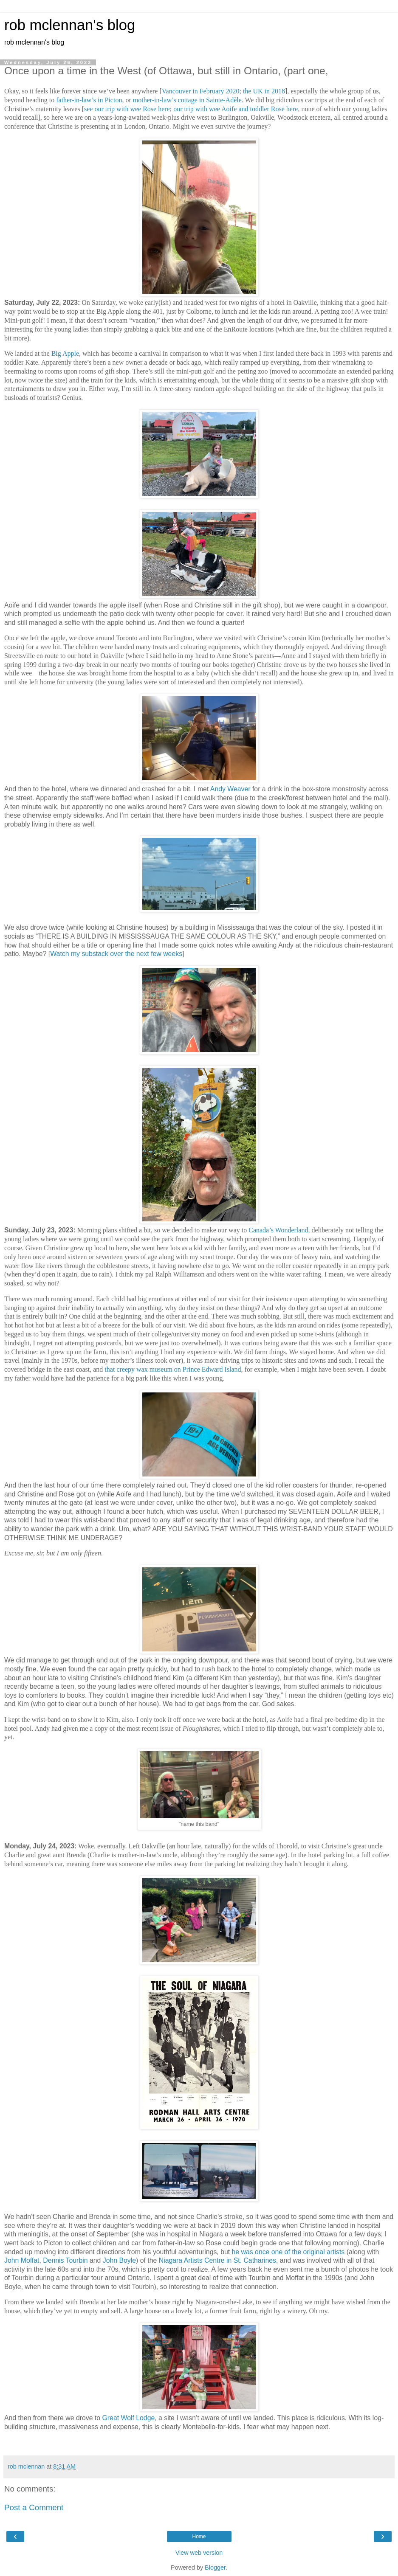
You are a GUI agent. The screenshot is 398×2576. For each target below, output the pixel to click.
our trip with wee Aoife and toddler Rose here (235, 108)
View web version (199, 2552)
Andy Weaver (230, 789)
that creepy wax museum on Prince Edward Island (172, 1369)
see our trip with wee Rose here (127, 108)
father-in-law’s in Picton (89, 100)
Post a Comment (33, 2507)
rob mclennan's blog (69, 25)
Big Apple (65, 353)
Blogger (215, 2567)
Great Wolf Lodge (128, 2417)
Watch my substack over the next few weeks (116, 953)
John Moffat (21, 2260)
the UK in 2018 (264, 91)
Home (199, 2536)
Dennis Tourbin (65, 2260)
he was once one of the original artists (288, 2251)
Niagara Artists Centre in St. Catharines (217, 2260)
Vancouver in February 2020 (201, 91)
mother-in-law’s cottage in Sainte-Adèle (187, 100)
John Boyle (119, 2260)
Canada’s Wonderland (278, 1230)
